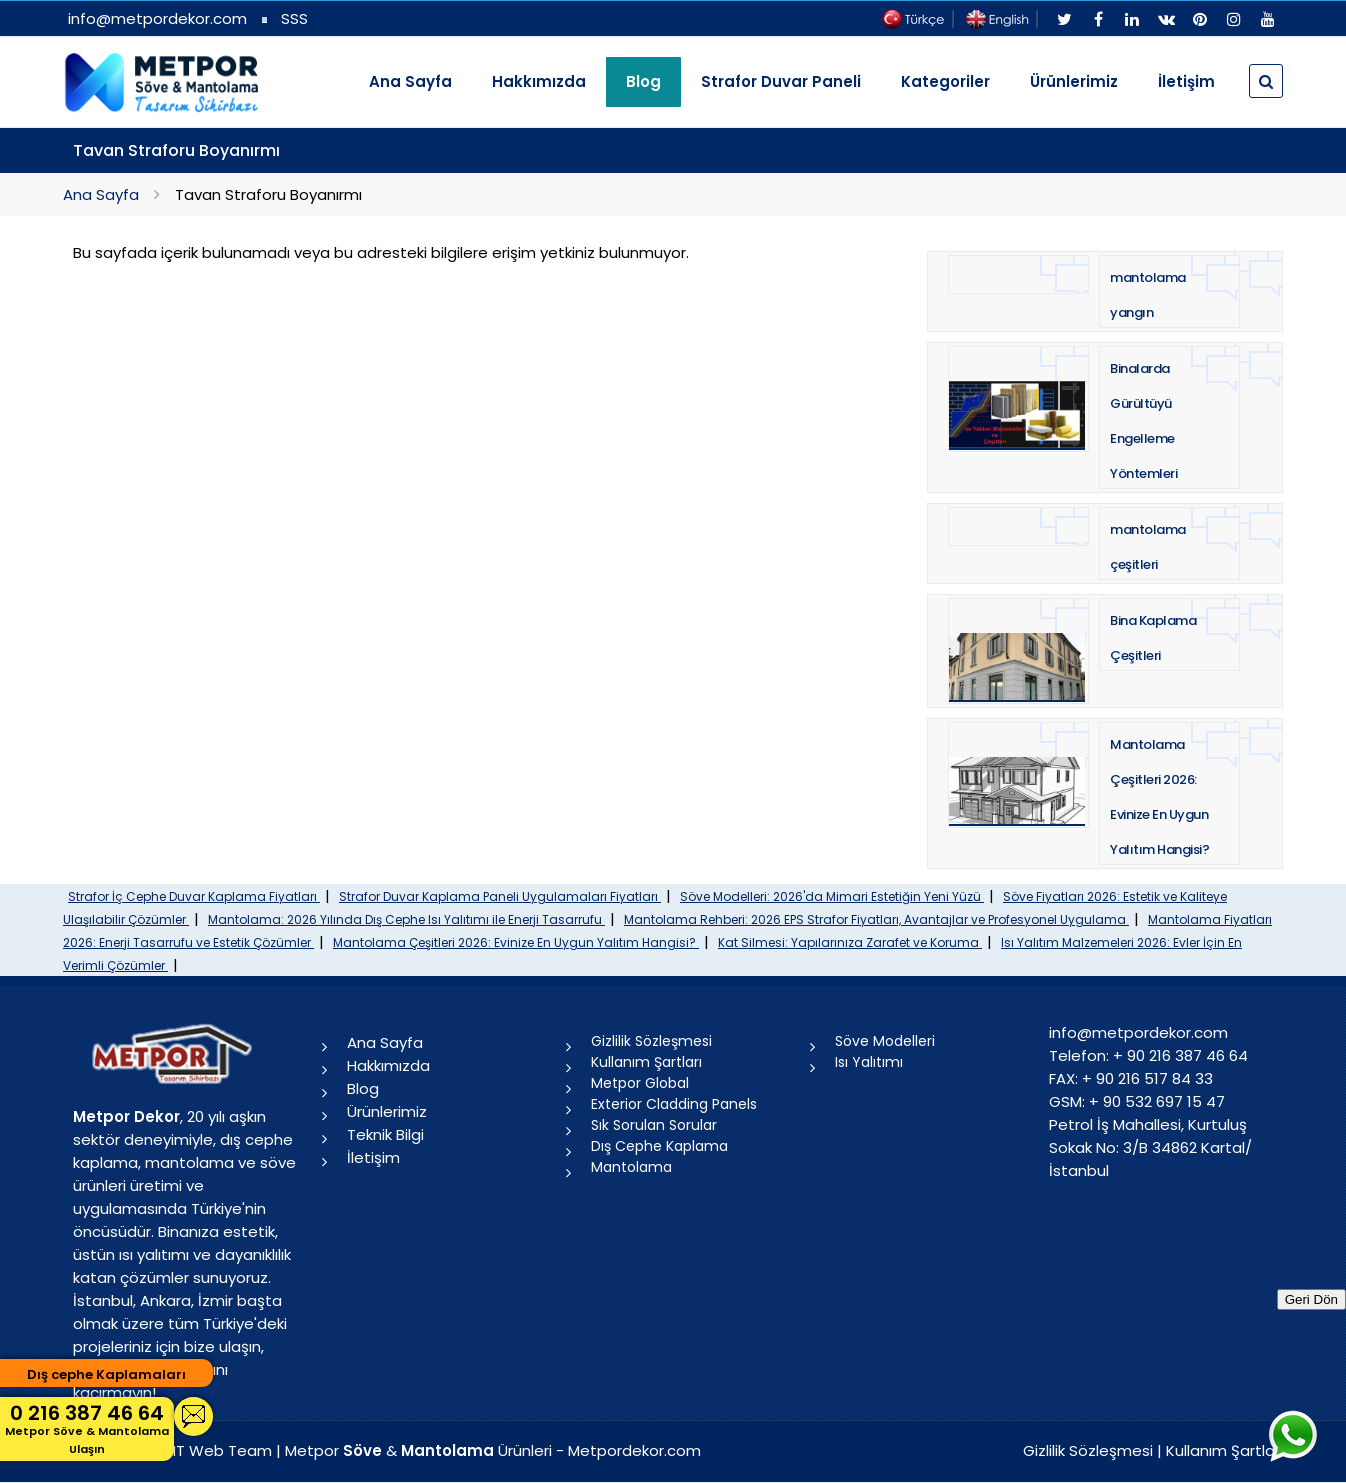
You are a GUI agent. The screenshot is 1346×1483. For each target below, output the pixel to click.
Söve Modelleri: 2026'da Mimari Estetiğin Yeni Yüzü (832, 896)
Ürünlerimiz (1074, 81)
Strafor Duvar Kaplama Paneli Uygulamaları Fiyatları (500, 896)
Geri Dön (1311, 1299)
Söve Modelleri (885, 1041)
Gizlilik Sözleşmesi (651, 1041)
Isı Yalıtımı (869, 1062)
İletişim (1186, 81)
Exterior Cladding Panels (674, 1104)
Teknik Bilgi (385, 1134)
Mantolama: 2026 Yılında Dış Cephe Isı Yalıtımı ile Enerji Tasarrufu (406, 919)
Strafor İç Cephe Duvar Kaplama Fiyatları (194, 896)
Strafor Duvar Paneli (781, 81)
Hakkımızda (539, 81)
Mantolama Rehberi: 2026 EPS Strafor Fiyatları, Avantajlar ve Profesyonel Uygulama (876, 919)
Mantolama (631, 1167)
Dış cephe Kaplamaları (106, 1374)
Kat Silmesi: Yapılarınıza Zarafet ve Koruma (850, 942)
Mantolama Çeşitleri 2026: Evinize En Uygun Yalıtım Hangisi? (516, 942)
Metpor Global (640, 1083)
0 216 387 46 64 (87, 1428)
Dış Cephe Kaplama (659, 1146)
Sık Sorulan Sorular (654, 1125)
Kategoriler (945, 81)
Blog (363, 1088)
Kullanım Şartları (646, 1062)
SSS (294, 18)
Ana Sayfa (410, 81)
